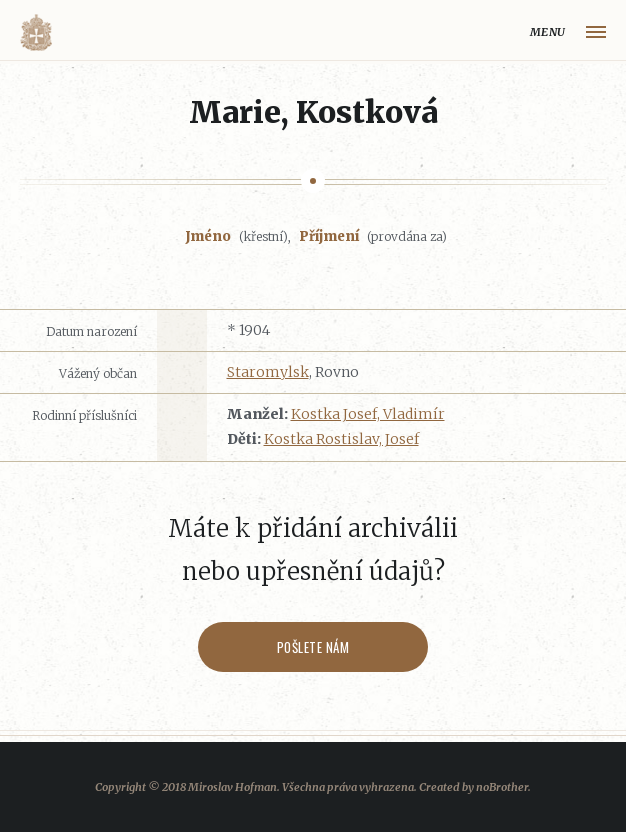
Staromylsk (268, 372)
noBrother (502, 787)
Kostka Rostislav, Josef (341, 439)
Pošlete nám (313, 647)
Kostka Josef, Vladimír (368, 414)
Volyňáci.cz (36, 32)
